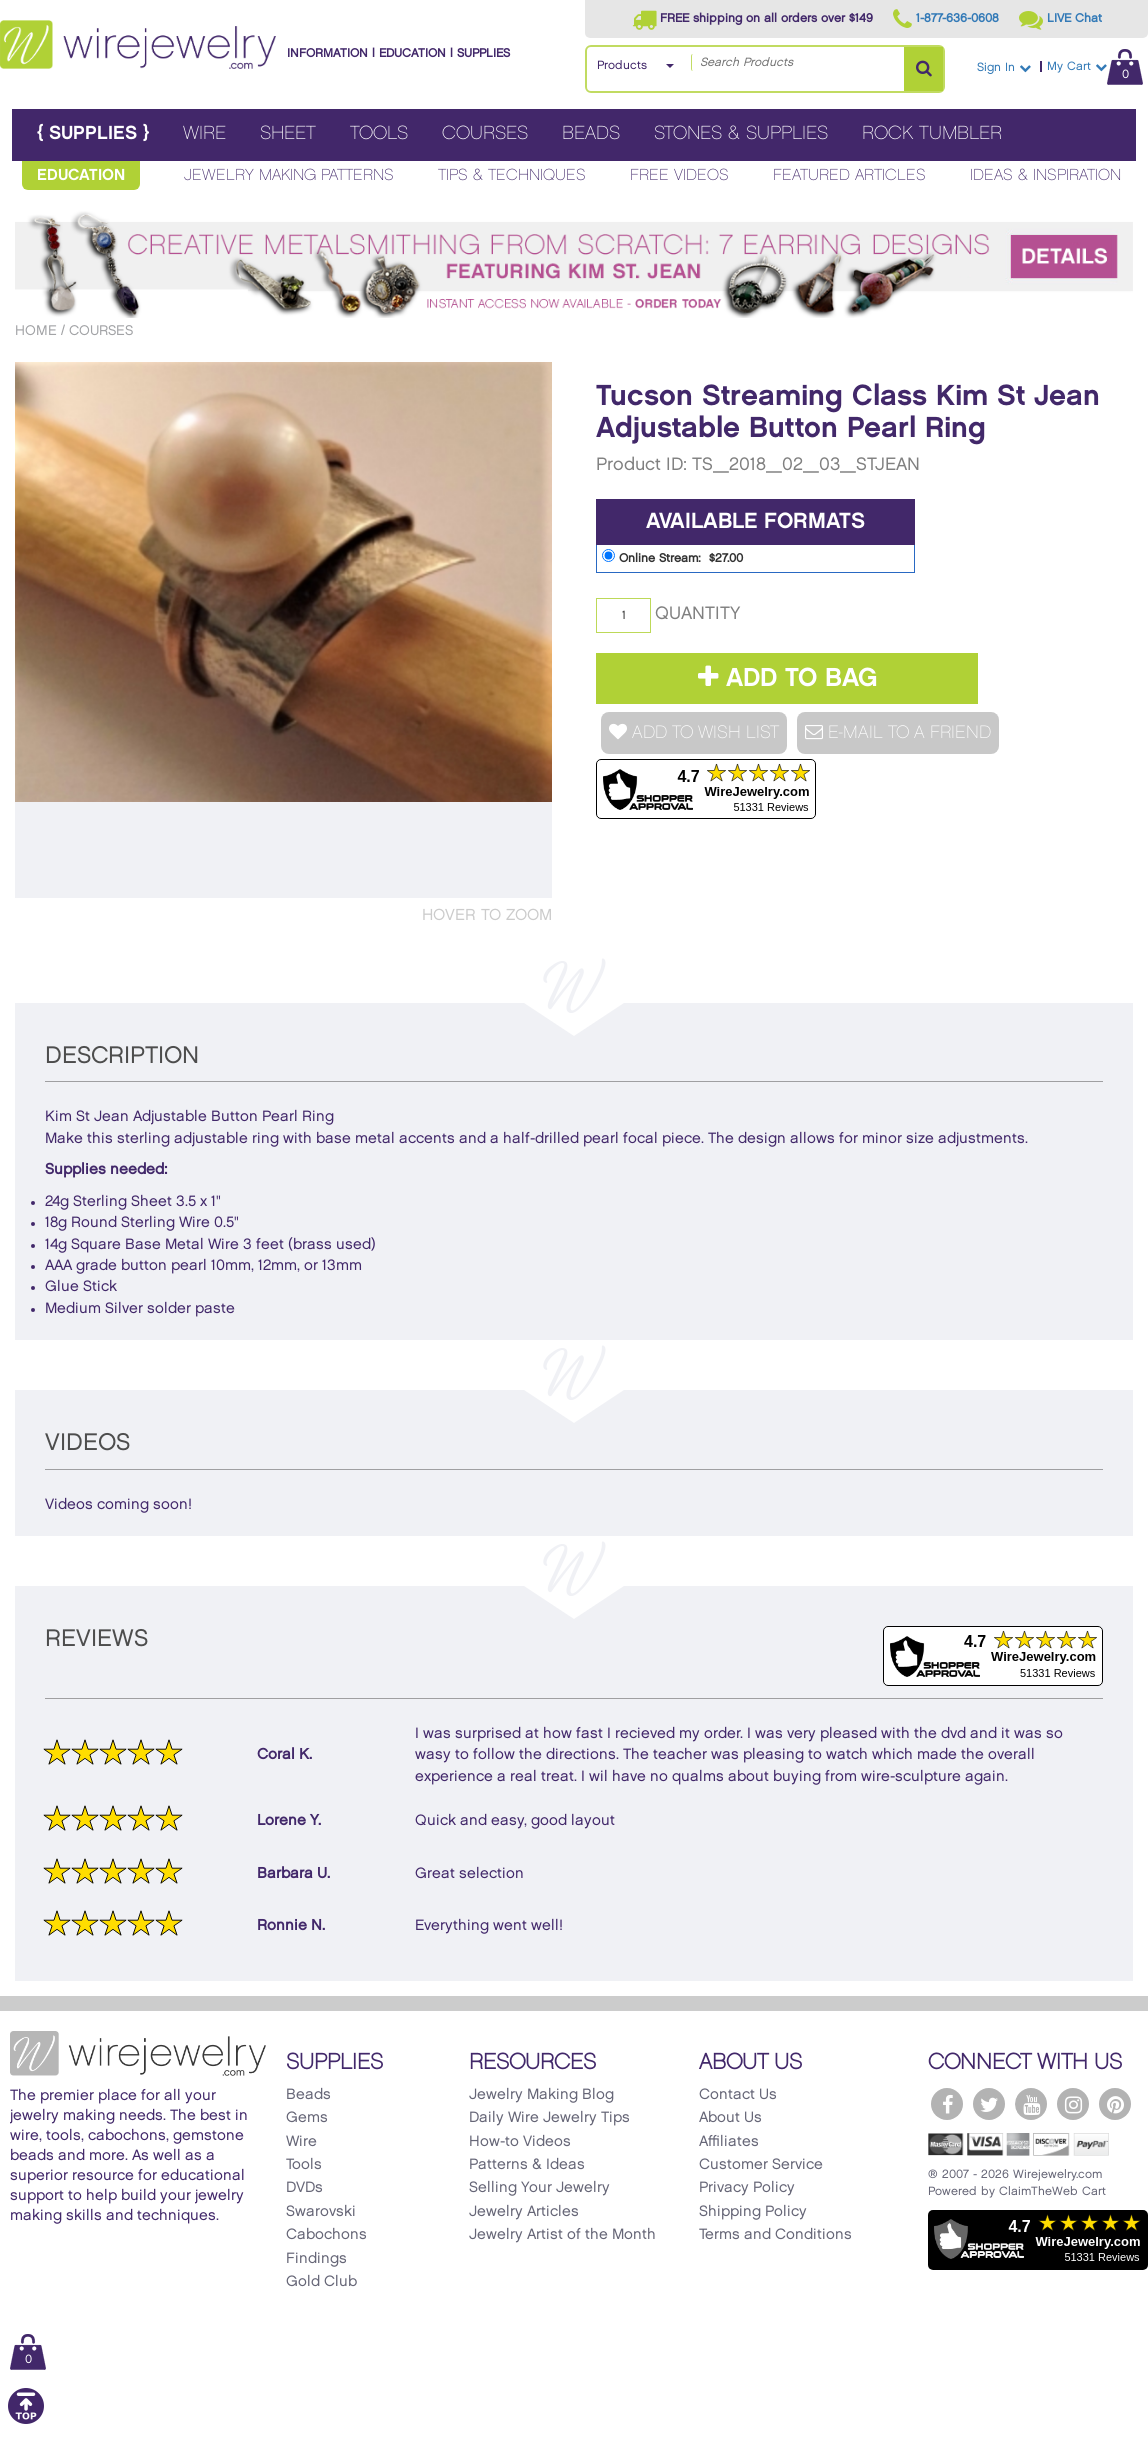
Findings (316, 2259)
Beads (591, 133)
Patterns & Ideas (527, 2165)
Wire (204, 133)
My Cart (1095, 66)
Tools (379, 133)
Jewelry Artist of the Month (562, 2235)
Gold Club (321, 2282)
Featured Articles (849, 175)
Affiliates (729, 2142)
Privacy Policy (747, 2188)
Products (622, 65)
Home (36, 330)
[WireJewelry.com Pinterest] (1115, 2104)
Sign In (1004, 67)
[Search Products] (923, 69)
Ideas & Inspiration (1045, 175)
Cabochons (326, 2235)
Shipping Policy (753, 2212)
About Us (730, 2118)
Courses (485, 133)
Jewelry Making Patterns (289, 175)
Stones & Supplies (741, 133)
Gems (307, 2118)
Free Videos (679, 175)
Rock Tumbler (932, 133)
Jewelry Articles (524, 2212)
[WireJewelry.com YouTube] (1031, 2104)
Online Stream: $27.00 (672, 556)
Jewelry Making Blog (541, 2095)
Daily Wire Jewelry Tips (549, 2118)
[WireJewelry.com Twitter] (989, 2104)
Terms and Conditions (775, 2235)
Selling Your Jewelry (539, 2188)
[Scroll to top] (26, 2420)
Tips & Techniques (512, 175)
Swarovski (321, 2212)
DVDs (304, 2188)
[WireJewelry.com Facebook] (947, 2104)
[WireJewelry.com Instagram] (1073, 2104)
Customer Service (761, 2165)
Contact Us (738, 2095)
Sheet (288, 133)
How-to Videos (520, 2142)
